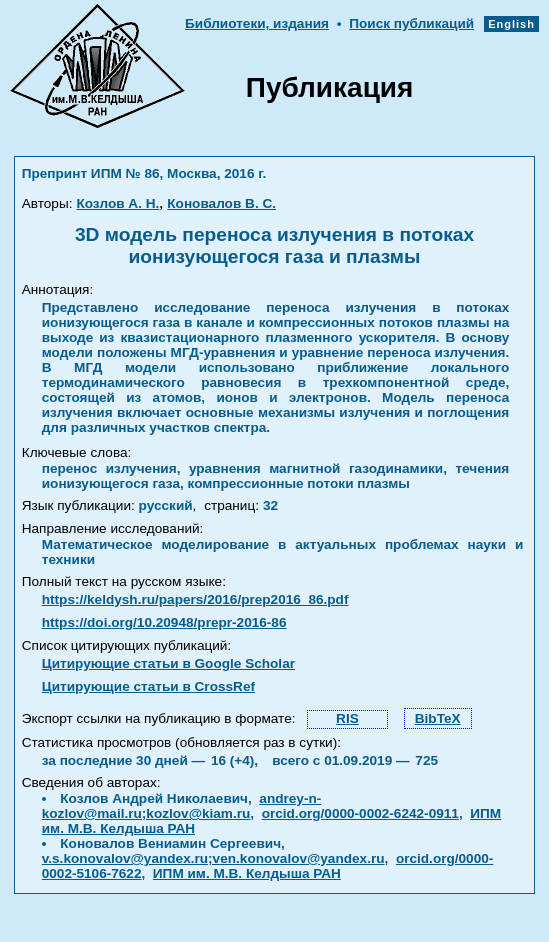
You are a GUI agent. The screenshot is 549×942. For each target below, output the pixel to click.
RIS (347, 718)
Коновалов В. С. (221, 203)
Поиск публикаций (411, 23)
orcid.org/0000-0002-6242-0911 (360, 813)
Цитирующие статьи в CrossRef (148, 686)
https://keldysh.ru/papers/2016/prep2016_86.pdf (195, 599)
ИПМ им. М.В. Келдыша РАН (247, 873)
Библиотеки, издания (257, 23)
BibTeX (438, 718)
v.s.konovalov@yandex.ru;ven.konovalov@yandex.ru (213, 858)
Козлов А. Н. (117, 203)
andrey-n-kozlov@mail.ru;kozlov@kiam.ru (182, 806)
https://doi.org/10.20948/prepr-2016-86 (164, 622)
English (511, 24)
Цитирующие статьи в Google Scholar (168, 663)
